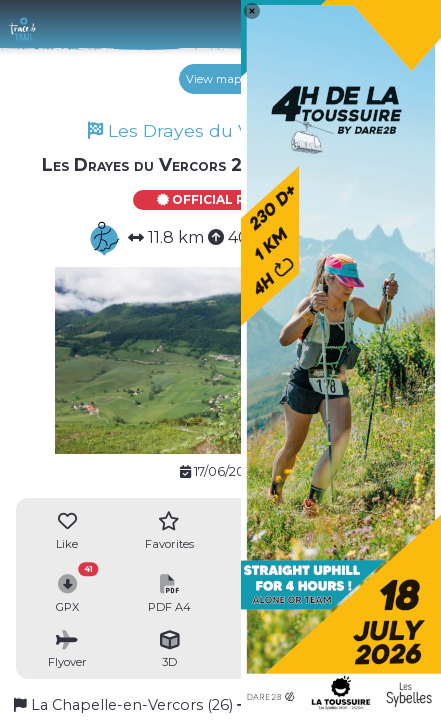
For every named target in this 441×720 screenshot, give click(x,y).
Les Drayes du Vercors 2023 (220, 130)
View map (220, 79)
